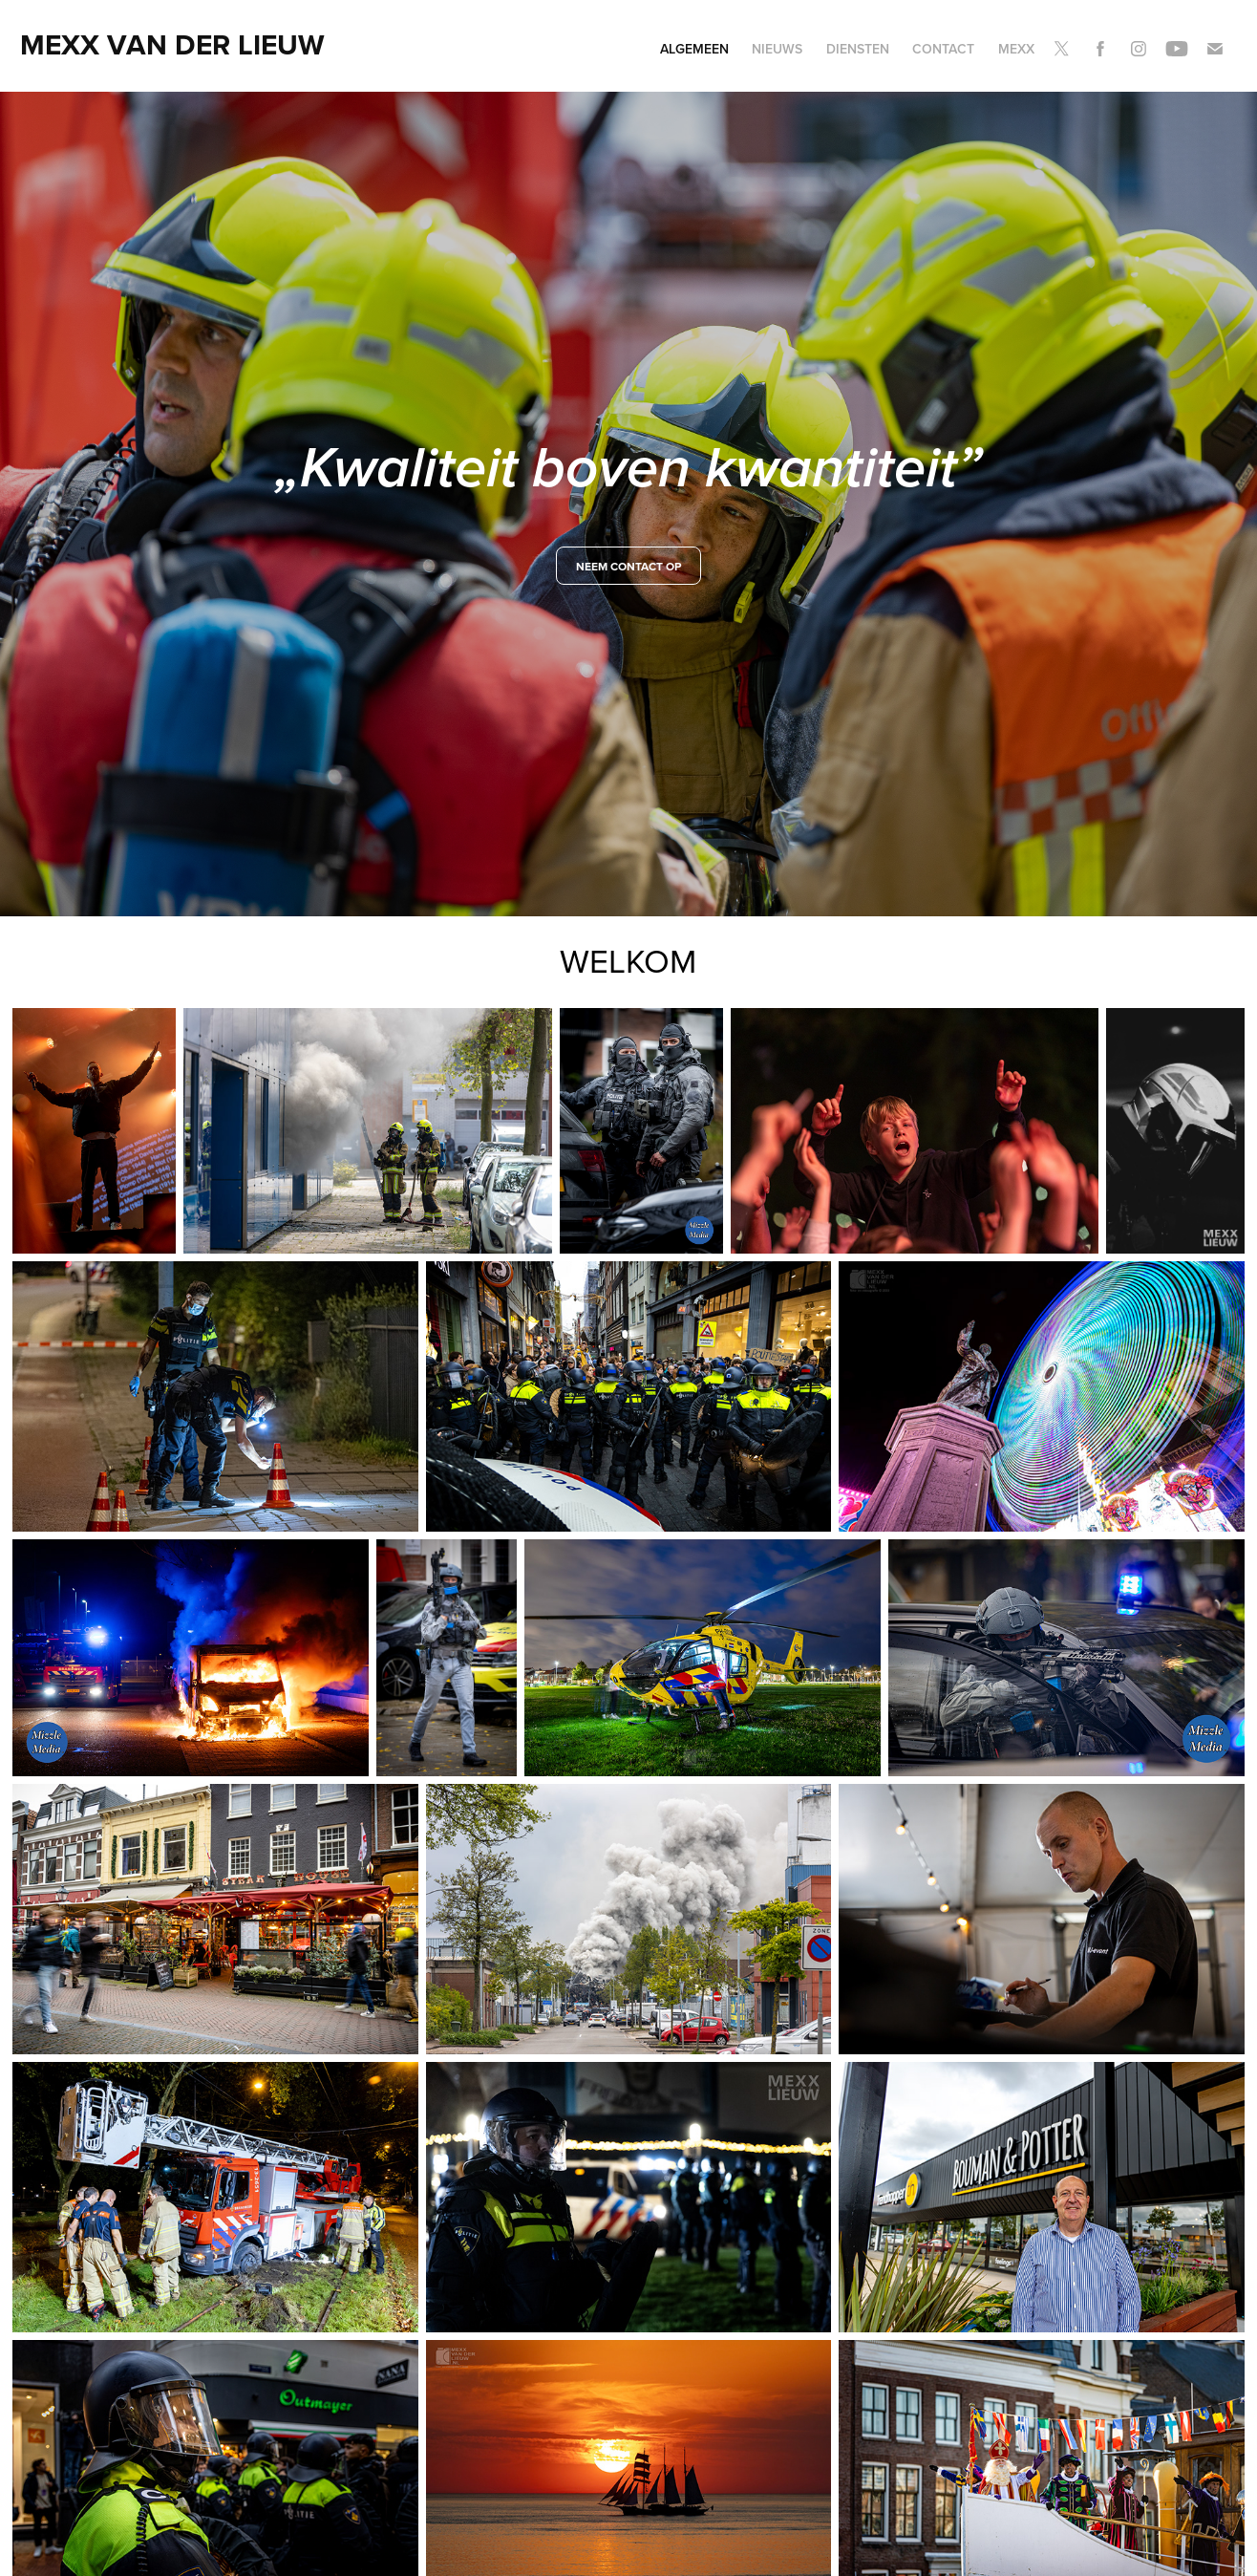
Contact (943, 48)
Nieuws (777, 48)
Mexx (1016, 48)
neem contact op (628, 566)
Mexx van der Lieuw (172, 44)
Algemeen (694, 48)
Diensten (857, 48)
